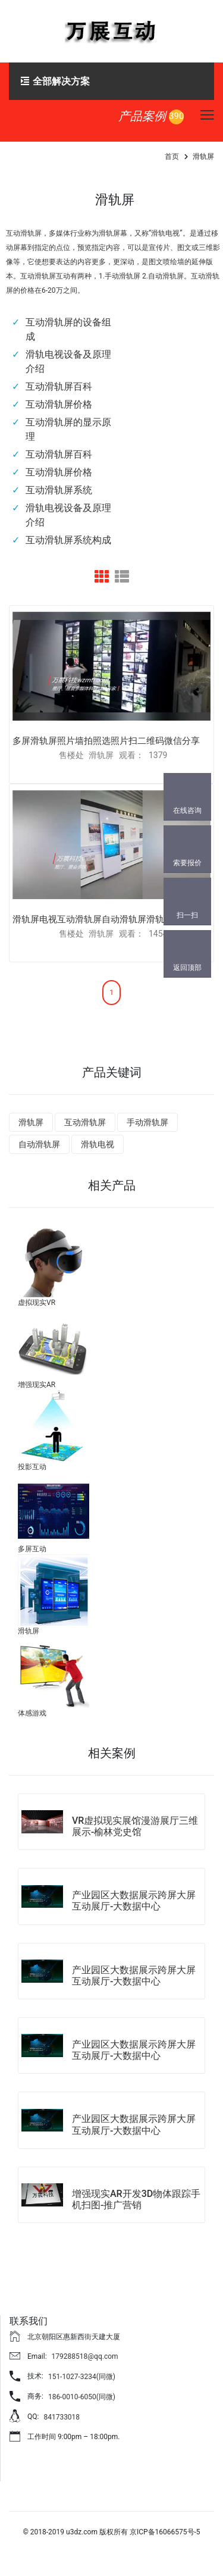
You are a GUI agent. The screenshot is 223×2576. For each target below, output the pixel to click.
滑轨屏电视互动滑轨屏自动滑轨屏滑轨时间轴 (101, 919)
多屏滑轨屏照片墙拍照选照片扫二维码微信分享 (106, 740)
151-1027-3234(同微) (81, 2376)
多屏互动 (32, 1549)
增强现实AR (36, 1385)
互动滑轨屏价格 (59, 404)
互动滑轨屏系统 (59, 490)
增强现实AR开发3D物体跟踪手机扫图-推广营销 (136, 2199)
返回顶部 (187, 967)
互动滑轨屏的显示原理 (68, 429)
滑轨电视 (97, 1144)
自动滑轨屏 (39, 1144)
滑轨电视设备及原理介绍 (68, 361)
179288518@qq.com (85, 2356)
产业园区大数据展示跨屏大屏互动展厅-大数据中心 (134, 1900)
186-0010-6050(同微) (81, 2397)
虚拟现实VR (36, 1302)
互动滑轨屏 (85, 1122)
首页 (172, 156)
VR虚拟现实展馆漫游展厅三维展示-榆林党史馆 (135, 1826)
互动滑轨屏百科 (59, 386)
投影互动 (32, 1467)
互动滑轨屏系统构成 (68, 540)
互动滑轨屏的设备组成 (68, 329)
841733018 (61, 2417)
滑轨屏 (30, 1122)
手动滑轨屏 (147, 1122)
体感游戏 (32, 1713)
